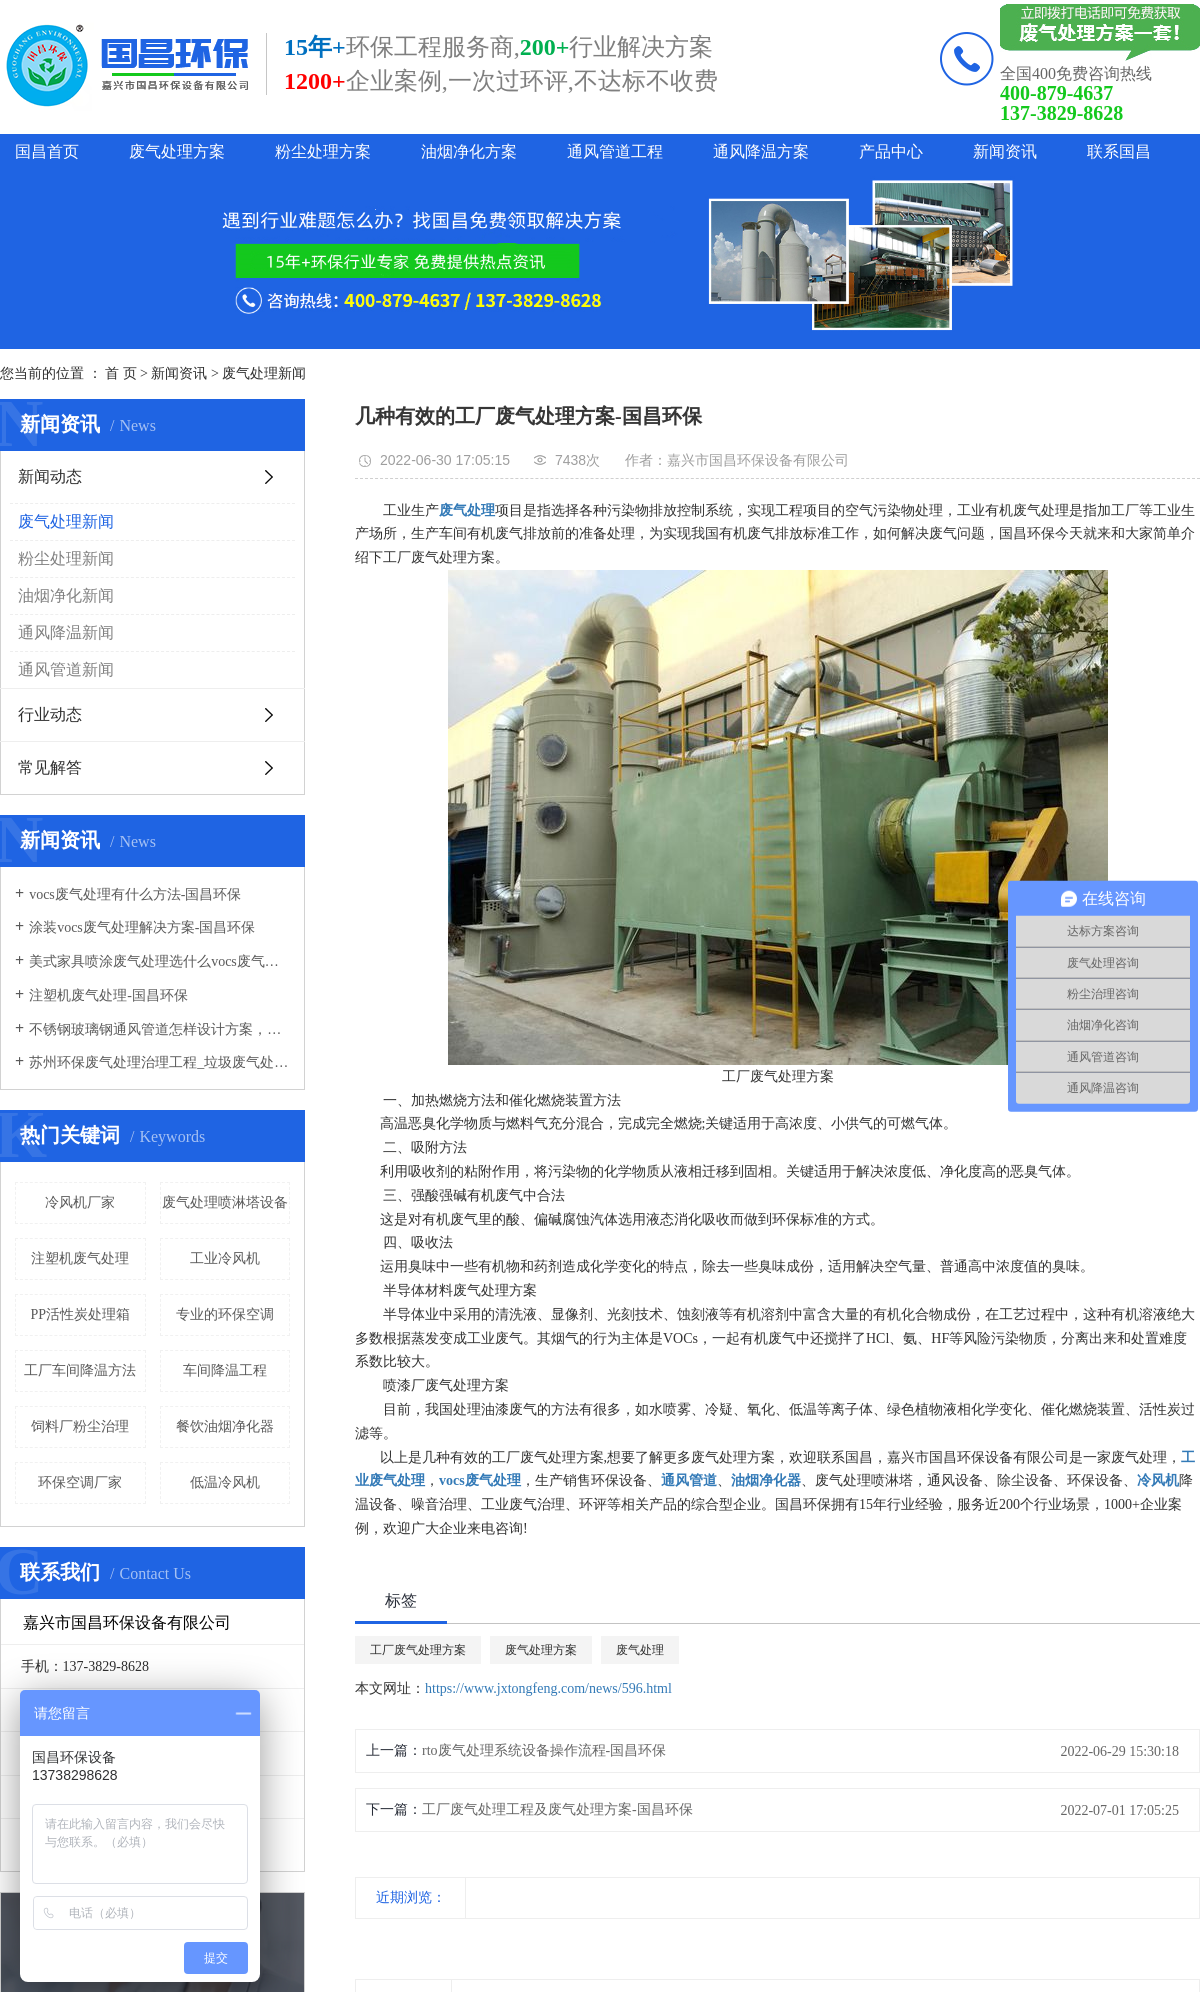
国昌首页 (47, 151)
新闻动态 (50, 476)
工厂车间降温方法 (80, 1370)
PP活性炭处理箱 (80, 1314)
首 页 (121, 373)
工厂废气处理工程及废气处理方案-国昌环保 (557, 1809)
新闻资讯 (1005, 151)
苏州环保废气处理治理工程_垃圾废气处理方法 (159, 1062)
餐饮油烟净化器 (225, 1426)
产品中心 (891, 151)
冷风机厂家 (80, 1202)
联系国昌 (1119, 151)
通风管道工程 (615, 151)
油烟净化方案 (469, 151)
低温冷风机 (225, 1482)
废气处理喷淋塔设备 (225, 1202)
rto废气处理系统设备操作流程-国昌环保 (544, 1750)
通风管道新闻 (66, 669)
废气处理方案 (177, 151)
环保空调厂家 (80, 1482)
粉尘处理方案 (323, 151)
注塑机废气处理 (80, 1258)
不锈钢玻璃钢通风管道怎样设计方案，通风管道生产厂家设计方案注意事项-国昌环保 (159, 1029)
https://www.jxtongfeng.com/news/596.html (548, 1688)
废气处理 (640, 1650)
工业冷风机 (225, 1258)
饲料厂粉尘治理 (80, 1426)
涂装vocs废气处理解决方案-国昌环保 (142, 927)
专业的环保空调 (225, 1314)
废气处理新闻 (264, 373)
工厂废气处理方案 (418, 1650)
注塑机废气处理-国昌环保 (108, 995)
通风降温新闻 (66, 632)
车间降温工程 (225, 1370)
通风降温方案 (761, 151)
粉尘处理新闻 (66, 558)
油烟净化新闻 (66, 595)
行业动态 (50, 714)
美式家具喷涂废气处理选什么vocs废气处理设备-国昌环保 (159, 961)
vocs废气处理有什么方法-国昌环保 (135, 894)
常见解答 (50, 767)
